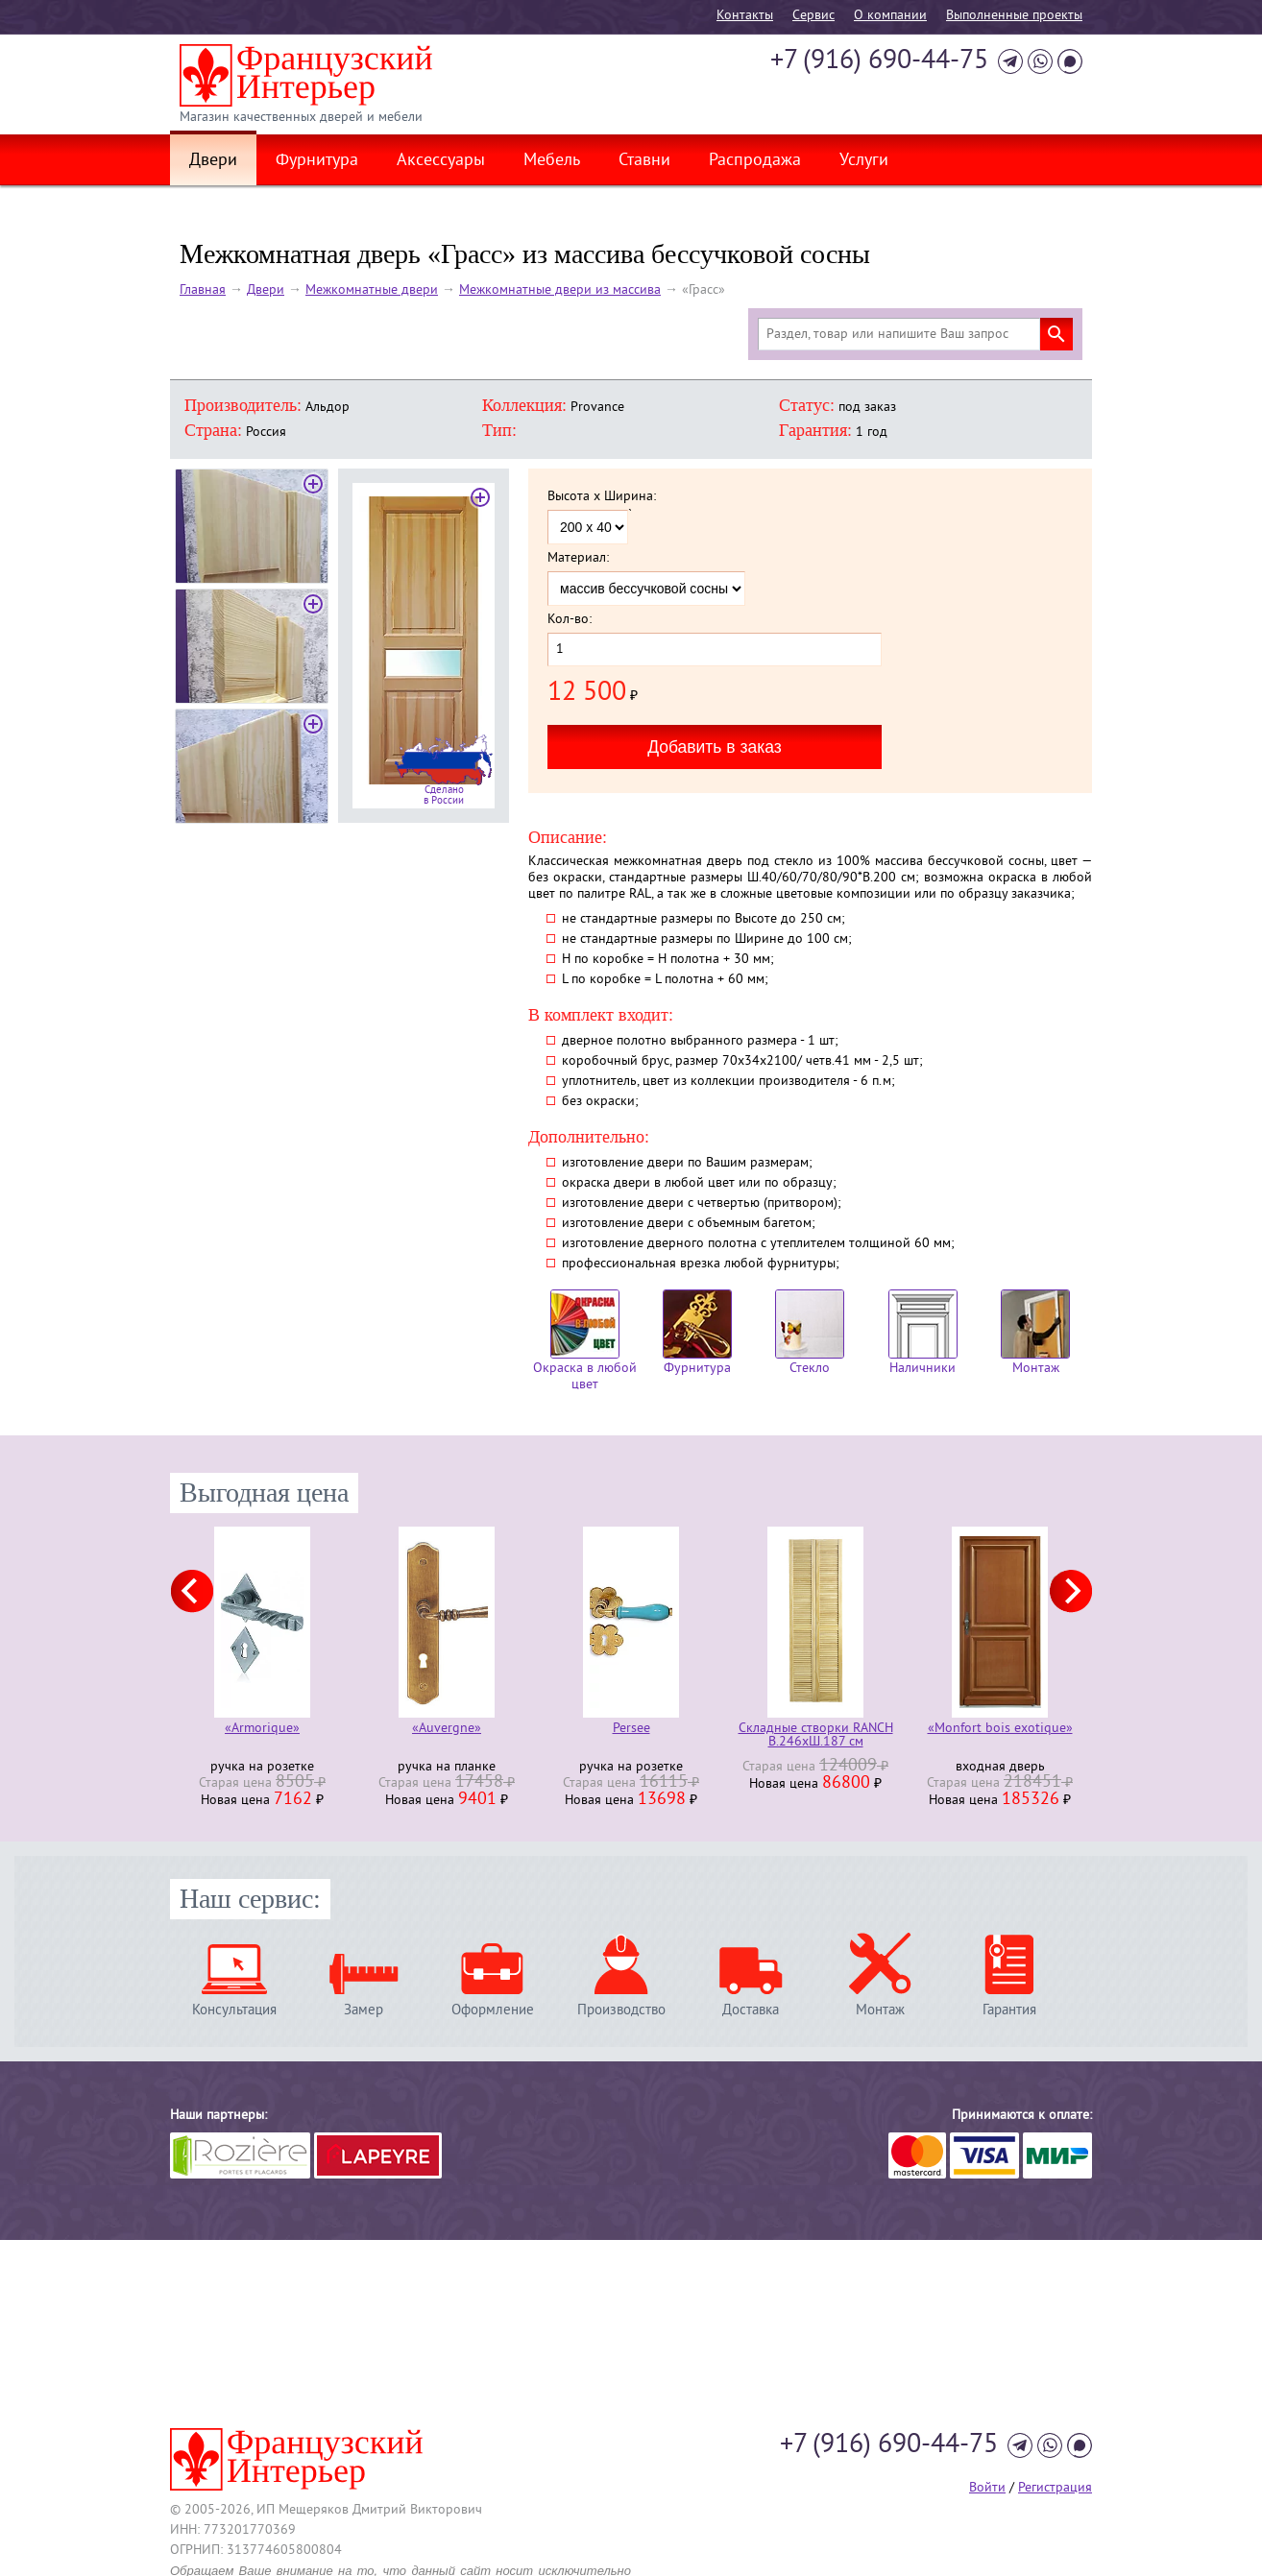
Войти (987, 2488)
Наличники (923, 1333)
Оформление (492, 2010)
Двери (213, 161)
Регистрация (1055, 2488)
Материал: (578, 559)
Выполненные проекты (1014, 16)
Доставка (750, 2010)
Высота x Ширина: (601, 497)
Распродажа (755, 161)
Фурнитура (317, 161)
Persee (631, 1729)
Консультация (234, 2010)
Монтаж (1035, 1333)
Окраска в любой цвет (585, 1341)
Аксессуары (441, 161)
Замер (363, 2010)
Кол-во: (569, 620)
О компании (890, 16)
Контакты (744, 16)
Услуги (863, 161)
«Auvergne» (446, 1729)
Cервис (813, 16)
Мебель (551, 161)
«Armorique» (262, 1729)
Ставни (644, 161)
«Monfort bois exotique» (1000, 1729)
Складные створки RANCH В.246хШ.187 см (816, 1735)
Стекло (809, 1333)
